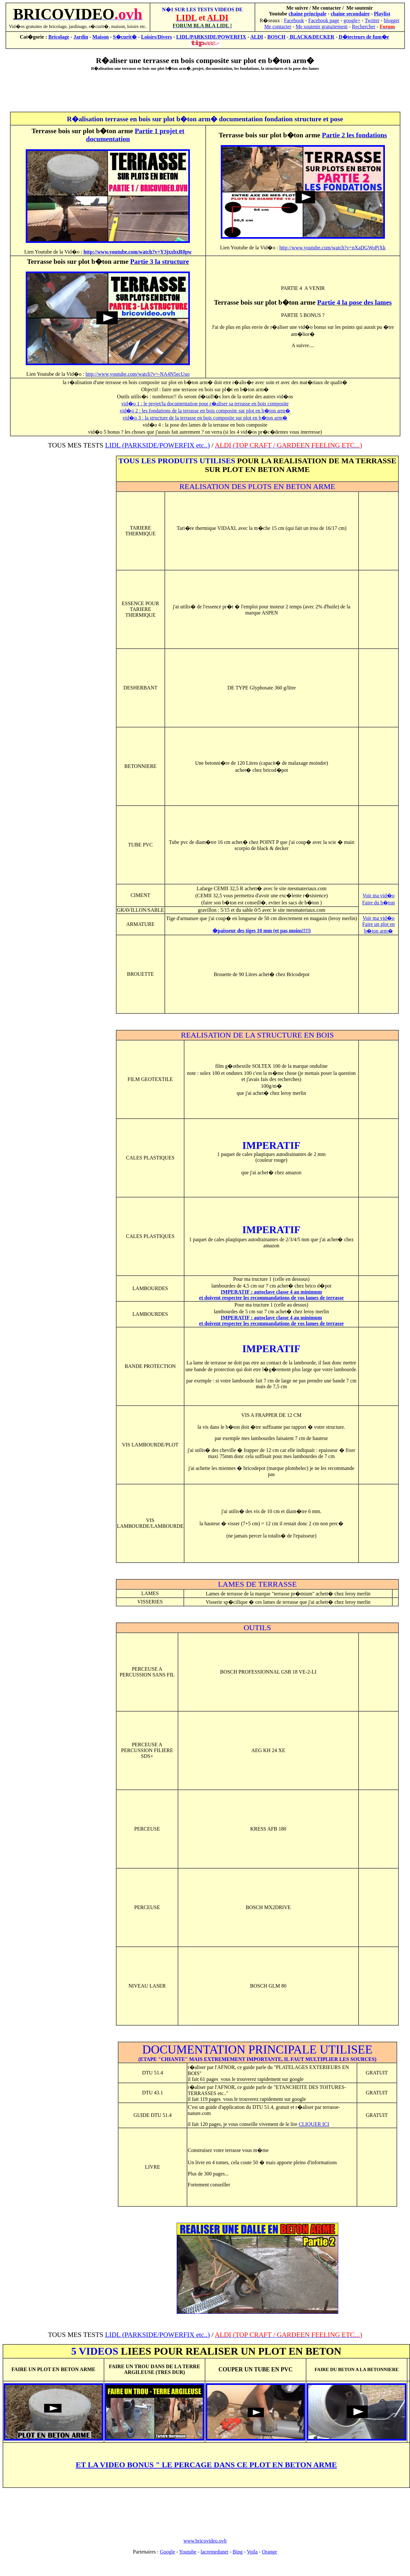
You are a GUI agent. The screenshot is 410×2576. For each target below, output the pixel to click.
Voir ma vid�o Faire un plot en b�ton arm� (378, 924)
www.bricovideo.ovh (205, 2541)
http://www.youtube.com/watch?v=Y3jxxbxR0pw (137, 251)
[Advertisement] (205, 91)
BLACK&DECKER (311, 37)
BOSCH (276, 37)
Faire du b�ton (378, 902)
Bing (238, 2551)
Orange (269, 2551)
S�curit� (125, 37)
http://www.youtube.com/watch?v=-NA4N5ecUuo (138, 374)
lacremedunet (214, 2551)
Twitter (372, 20)
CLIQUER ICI (314, 2124)
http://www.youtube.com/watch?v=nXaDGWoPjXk (332, 247)
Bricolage (58, 37)
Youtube (187, 2551)
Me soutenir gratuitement (321, 26)
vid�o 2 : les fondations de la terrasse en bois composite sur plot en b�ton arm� (205, 410)
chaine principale (307, 13)
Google (167, 2551)
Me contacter (277, 26)
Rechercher (364, 26)
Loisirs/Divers (156, 37)
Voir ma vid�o (378, 895)
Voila (252, 2551)
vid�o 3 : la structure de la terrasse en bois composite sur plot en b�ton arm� (205, 417)
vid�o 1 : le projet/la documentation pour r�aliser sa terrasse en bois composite (205, 403)
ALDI (256, 37)
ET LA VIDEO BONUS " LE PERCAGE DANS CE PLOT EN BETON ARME (206, 2465)
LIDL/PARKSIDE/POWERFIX (211, 37)
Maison (100, 37)
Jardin (80, 37)
